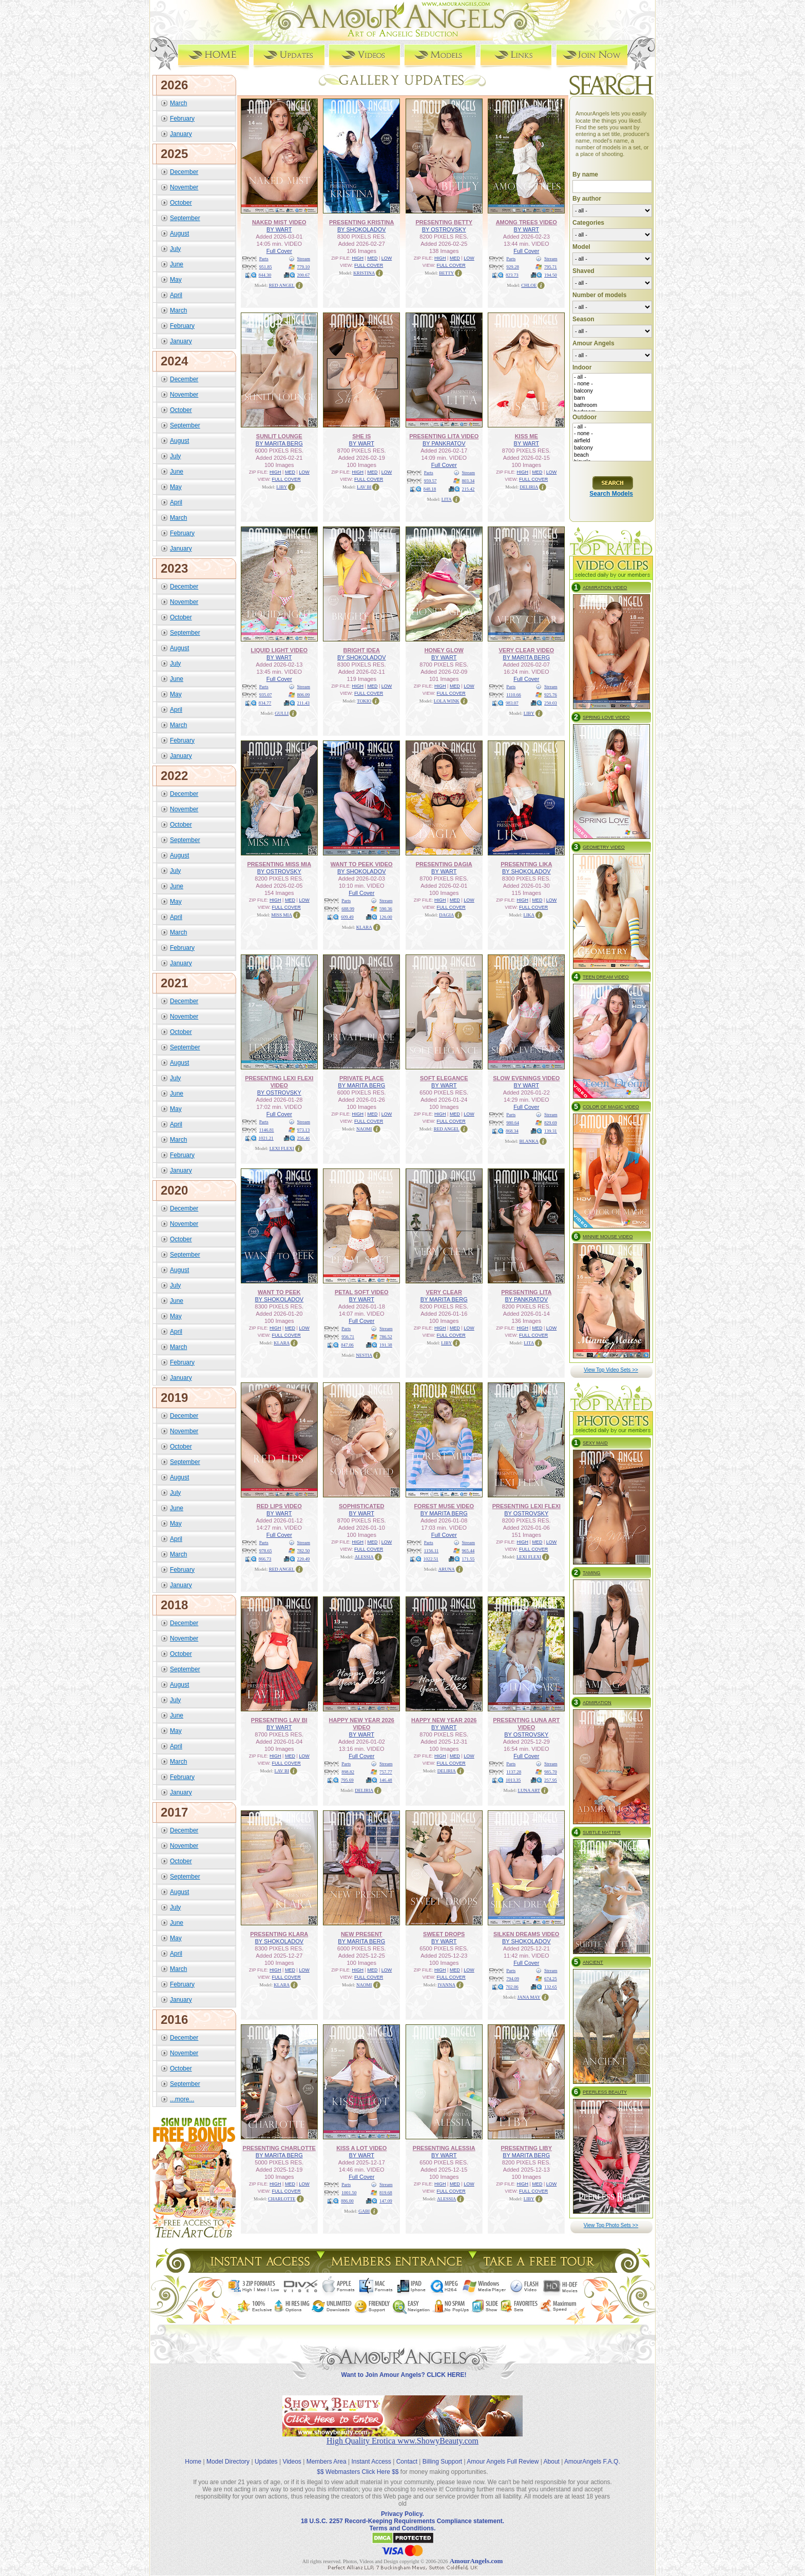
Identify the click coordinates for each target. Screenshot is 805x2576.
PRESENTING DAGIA (444, 864)
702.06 (512, 1986)
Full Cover (279, 250)
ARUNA (446, 1568)
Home (193, 2452)
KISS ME (526, 436)
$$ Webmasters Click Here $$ (357, 2463)
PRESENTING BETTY (443, 222)
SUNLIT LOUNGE (279, 436)
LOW (386, 257)
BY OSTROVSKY (444, 229)
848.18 (430, 488)
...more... (182, 2098)
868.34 (512, 1130)
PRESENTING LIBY (526, 2147)
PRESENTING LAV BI (279, 1719)
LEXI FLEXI (282, 1147)
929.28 (512, 266)
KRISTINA (364, 272)
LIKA (529, 914)
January (181, 133)
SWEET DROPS (444, 1933)
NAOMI (364, 1128)
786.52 (385, 1336)
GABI (364, 2210)
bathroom (612, 404)
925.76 (550, 694)
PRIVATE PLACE (361, 1078)
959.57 (430, 480)
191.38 (385, 1344)
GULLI (282, 712)
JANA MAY (529, 1996)
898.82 (347, 1771)
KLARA (364, 926)
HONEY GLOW (444, 650)
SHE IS (361, 436)
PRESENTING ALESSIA (444, 2147)
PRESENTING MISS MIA (279, 864)
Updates (266, 2452)
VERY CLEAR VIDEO (526, 650)
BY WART (279, 229)
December (184, 171)
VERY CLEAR (444, 1292)
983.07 (512, 702)
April (176, 294)
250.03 (550, 702)
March (178, 102)
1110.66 (513, 694)
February (182, 118)
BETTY (446, 272)
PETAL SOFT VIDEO (362, 1292)
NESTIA (364, 1354)
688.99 (347, 908)
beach (612, 454)
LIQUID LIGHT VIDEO (279, 650)
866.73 (265, 1558)
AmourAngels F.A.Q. (592, 2452)
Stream (304, 258)
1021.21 (266, 1137)
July (175, 248)
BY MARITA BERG (279, 443)
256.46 (303, 1137)
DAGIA (446, 914)
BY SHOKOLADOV (361, 229)
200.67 (303, 274)
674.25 (550, 1978)
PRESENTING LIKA (526, 864)
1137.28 (513, 1771)
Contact (406, 2452)
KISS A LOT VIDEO (361, 2147)
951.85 (265, 266)
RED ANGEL (282, 284)
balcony (612, 391)
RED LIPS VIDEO (279, 1505)
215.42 (468, 488)
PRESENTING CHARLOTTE (279, 2147)
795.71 (550, 266)
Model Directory (228, 2452)
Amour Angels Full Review (503, 2452)
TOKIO (364, 700)
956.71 (347, 1336)
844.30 (265, 274)
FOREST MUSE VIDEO (444, 1505)
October (181, 202)
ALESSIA (364, 1556)
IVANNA (446, 1984)
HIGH (358, 257)
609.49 (347, 916)
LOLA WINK (446, 700)
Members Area (326, 2452)
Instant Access (371, 2452)
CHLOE (528, 284)
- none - (612, 383)
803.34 (468, 480)
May (176, 279)
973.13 (303, 1129)
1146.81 (266, 1129)
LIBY (281, 486)
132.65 (550, 1986)
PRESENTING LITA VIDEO (443, 436)
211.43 (303, 702)
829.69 (550, 1122)
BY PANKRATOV (444, 443)
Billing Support (442, 2452)
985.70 (550, 1771)
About (552, 2452)
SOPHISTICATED (361, 1505)
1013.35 (513, 1779)
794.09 (512, 1978)
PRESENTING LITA (526, 1292)
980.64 (512, 1122)
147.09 (385, 2200)
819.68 (385, 2192)
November (184, 186)
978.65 (265, 1550)
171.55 (468, 1558)
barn (612, 397)
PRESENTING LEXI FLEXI (526, 1505)
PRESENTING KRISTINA (361, 222)
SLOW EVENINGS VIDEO (526, 1078)
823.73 (512, 274)
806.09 (303, 694)
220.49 (303, 1558)
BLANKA (529, 1140)
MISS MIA (281, 914)
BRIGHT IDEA (361, 650)
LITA (447, 498)
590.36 (385, 908)
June (176, 263)
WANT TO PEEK (279, 1292)
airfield (612, 440)
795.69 (347, 1779)
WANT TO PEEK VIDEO (362, 864)
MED (372, 257)
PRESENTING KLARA (279, 1933)
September (185, 217)
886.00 (347, 2200)
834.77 (265, 702)
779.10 (303, 266)
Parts (264, 258)
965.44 (468, 1550)
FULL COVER (368, 264)
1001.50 (348, 2192)
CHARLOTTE (282, 2198)
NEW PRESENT (361, 1933)
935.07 (265, 694)
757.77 (385, 1771)
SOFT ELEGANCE (444, 1078)
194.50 (550, 274)
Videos (291, 2452)
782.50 (303, 1550)
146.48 (385, 1779)
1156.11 (431, 1550)
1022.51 (431, 1558)
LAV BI (364, 486)
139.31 (550, 1130)
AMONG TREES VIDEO (526, 222)
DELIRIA (529, 486)
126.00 (385, 916)
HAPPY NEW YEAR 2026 (443, 1719)
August (179, 233)
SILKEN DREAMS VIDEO (526, 1933)
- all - (612, 376)
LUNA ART (529, 1789)
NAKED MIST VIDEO (279, 222)
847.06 (347, 1344)
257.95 (550, 1779)
